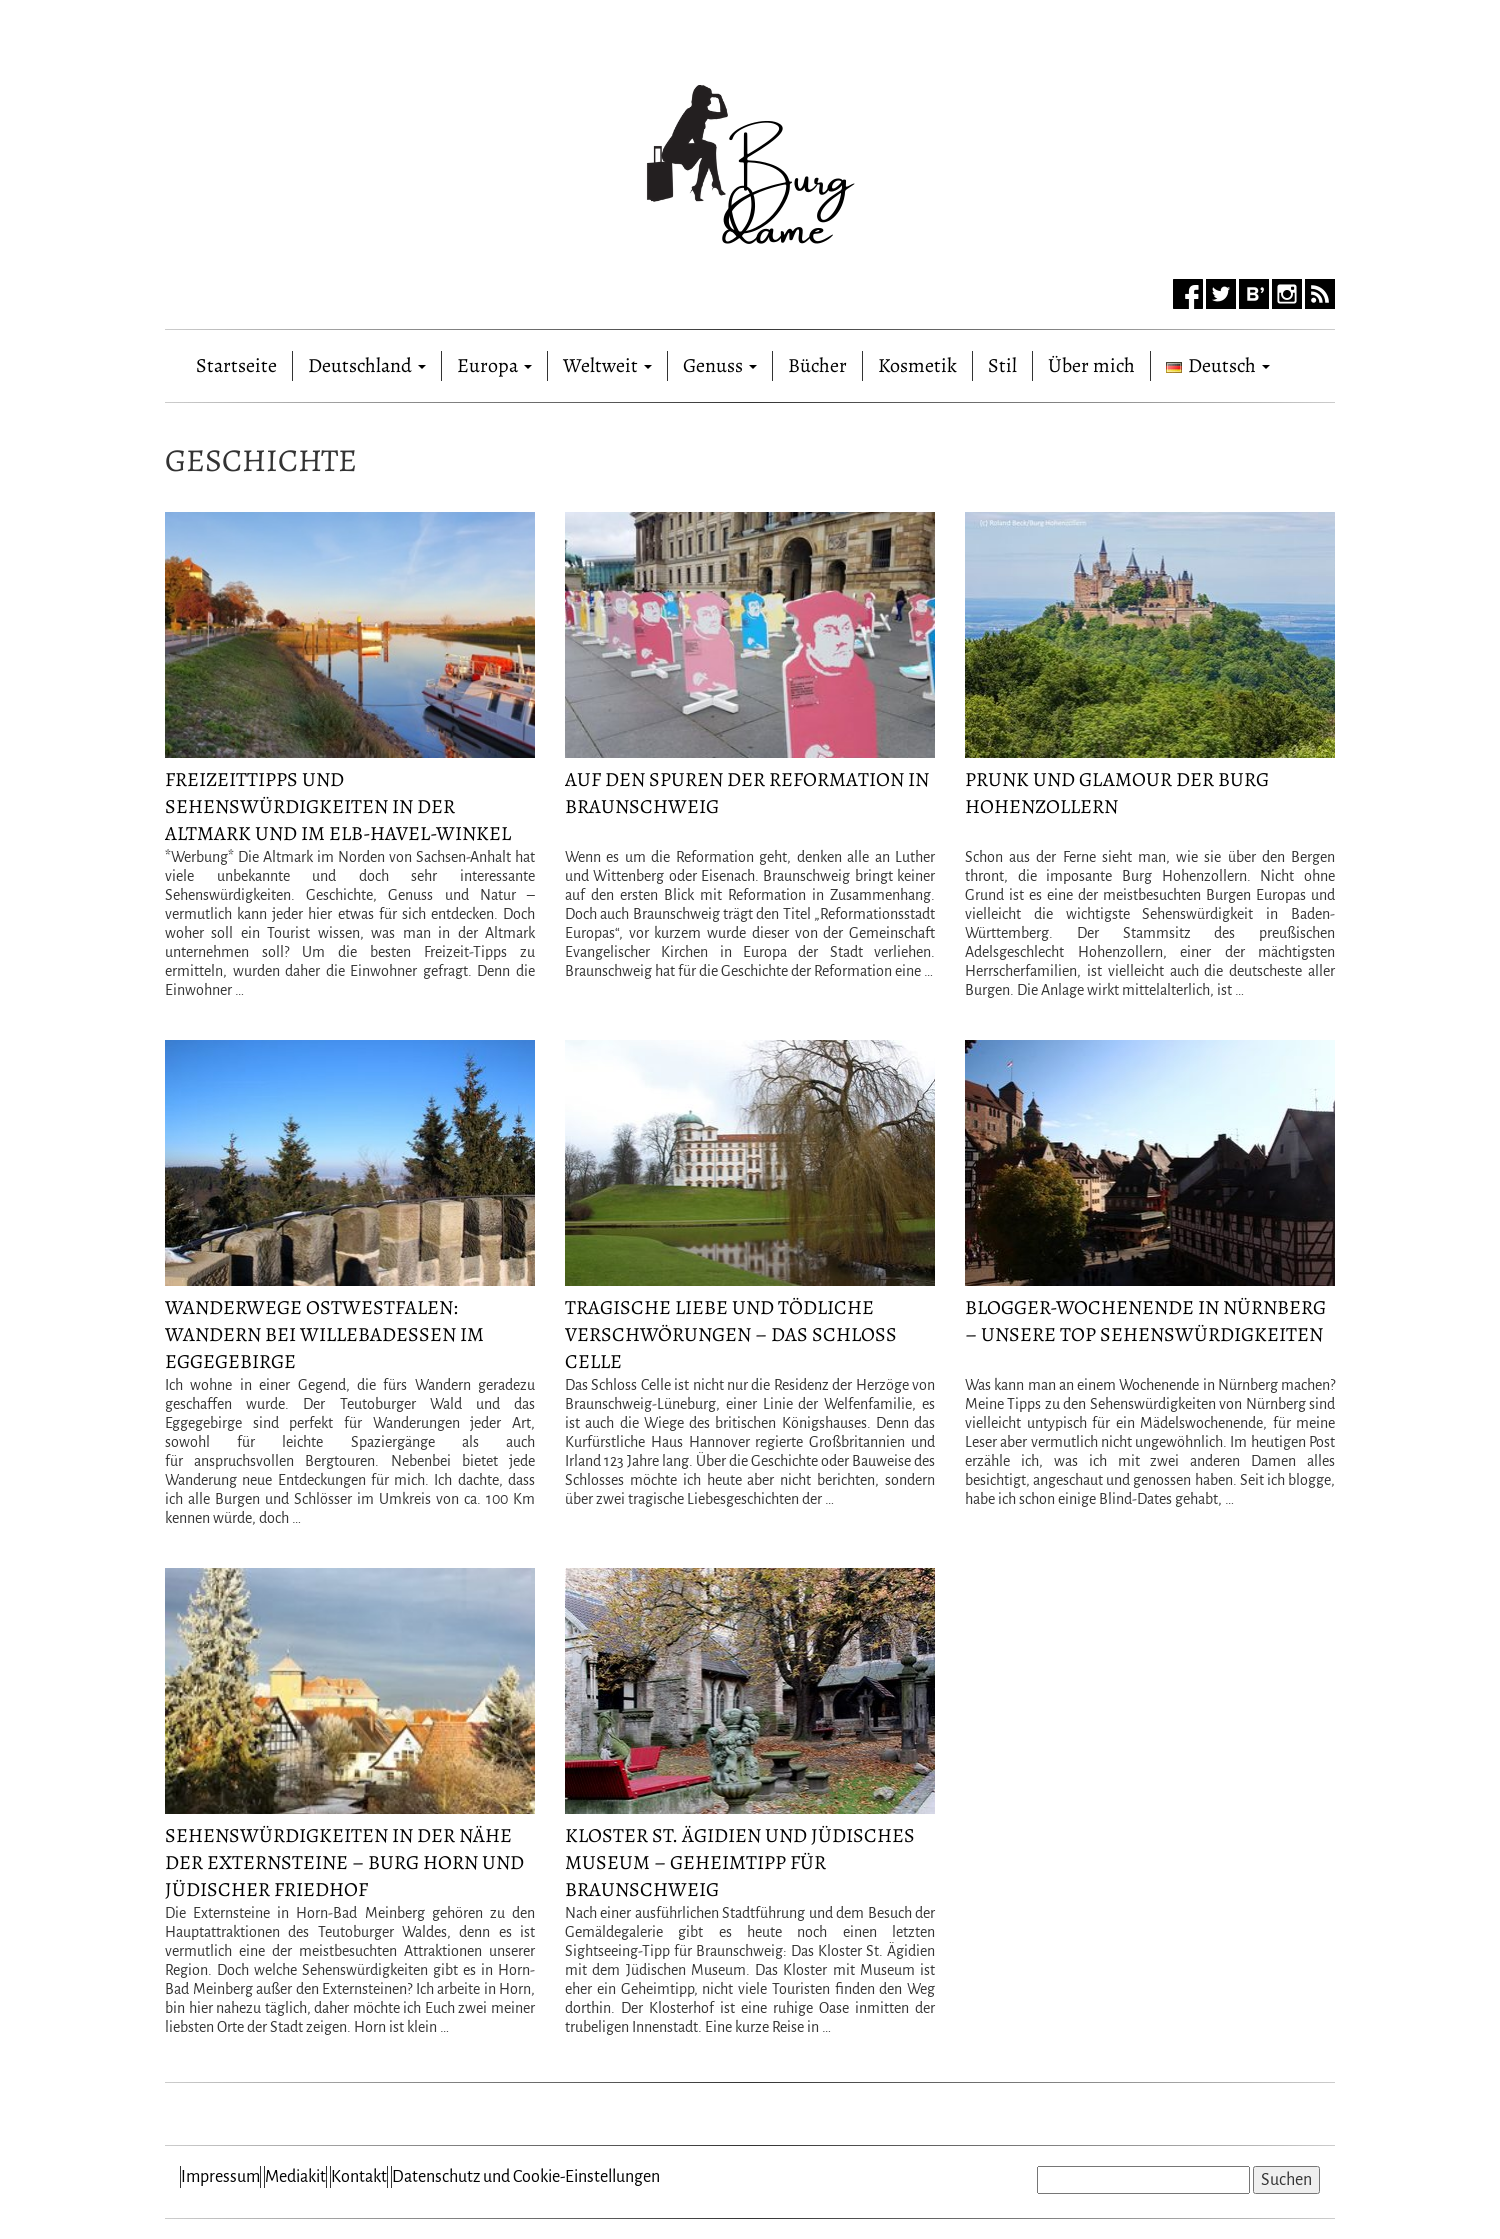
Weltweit (607, 365)
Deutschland (367, 365)
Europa (494, 365)
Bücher (817, 365)
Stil (1002, 365)
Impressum (220, 2177)
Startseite (236, 361)
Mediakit (295, 2177)
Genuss (720, 365)
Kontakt (359, 2177)
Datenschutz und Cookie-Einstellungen (526, 2177)
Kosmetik (917, 365)
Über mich (1091, 365)
